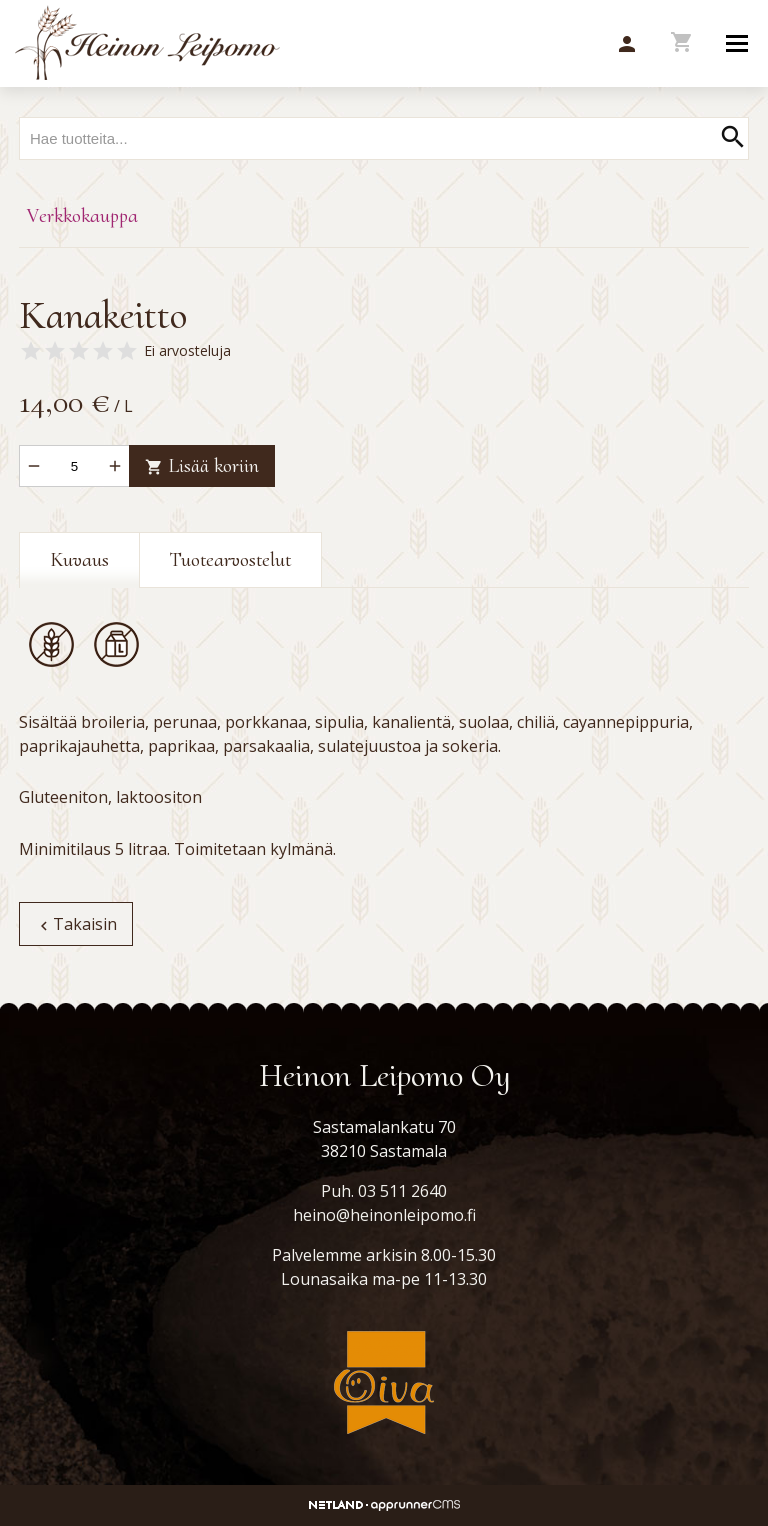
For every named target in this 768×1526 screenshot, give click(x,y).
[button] (627, 45)
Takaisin (76, 924)
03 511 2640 (402, 1191)
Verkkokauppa (82, 216)
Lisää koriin (202, 466)
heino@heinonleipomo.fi (384, 1215)
